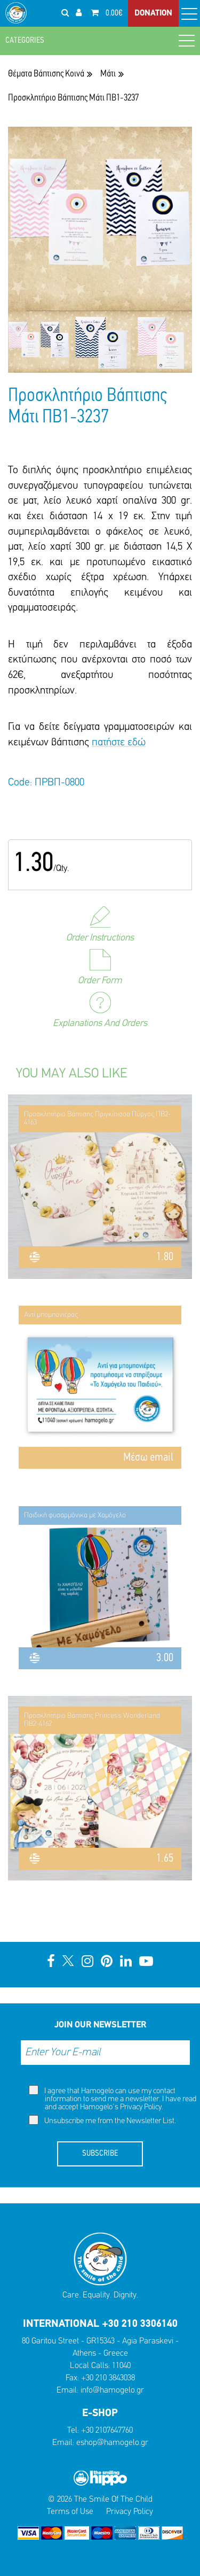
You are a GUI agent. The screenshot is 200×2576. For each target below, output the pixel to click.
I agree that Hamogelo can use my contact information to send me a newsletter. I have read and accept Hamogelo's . (112, 2098)
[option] (38, 342)
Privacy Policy (141, 2107)
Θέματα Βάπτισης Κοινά (46, 74)
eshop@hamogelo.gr (112, 2443)
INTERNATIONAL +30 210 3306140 (100, 2324)
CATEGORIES (100, 40)
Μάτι (108, 74)
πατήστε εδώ (119, 742)
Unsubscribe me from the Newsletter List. (102, 2120)
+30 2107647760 (107, 2430)
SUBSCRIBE (100, 2153)
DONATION (153, 13)
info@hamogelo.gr (112, 2390)
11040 (121, 2366)
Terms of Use (70, 2512)
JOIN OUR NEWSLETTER (100, 2025)
